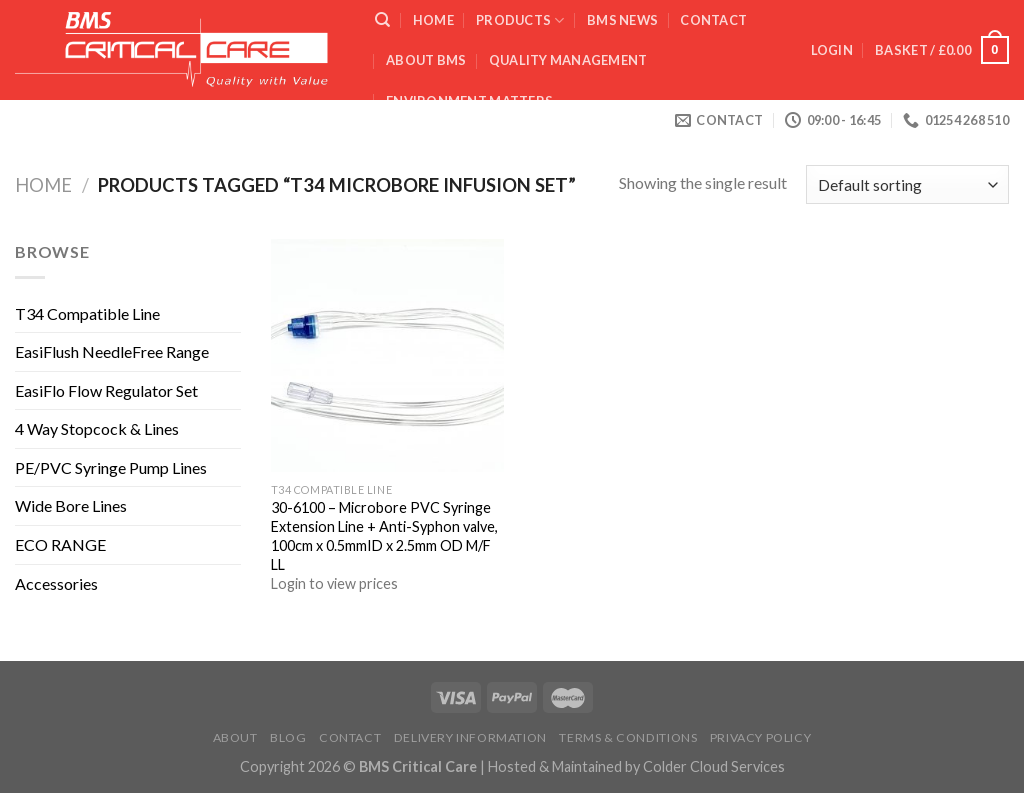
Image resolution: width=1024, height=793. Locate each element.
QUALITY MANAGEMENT (568, 60)
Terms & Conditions (628, 737)
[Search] (382, 20)
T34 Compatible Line (87, 313)
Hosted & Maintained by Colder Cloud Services (636, 766)
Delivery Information (470, 737)
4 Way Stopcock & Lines (97, 428)
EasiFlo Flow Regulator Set (106, 390)
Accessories (56, 583)
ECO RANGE (60, 544)
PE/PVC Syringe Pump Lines (111, 467)
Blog (288, 737)
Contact (713, 20)
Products (520, 20)
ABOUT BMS (426, 60)
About (235, 737)
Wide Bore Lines (71, 505)
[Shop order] (907, 184)
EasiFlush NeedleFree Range (112, 351)
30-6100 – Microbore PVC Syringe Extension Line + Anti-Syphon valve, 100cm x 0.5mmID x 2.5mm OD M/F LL (384, 535)
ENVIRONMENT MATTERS (469, 101)
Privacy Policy (761, 737)
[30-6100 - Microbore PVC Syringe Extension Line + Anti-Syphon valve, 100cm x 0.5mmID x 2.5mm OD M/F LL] (387, 355)
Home (433, 20)
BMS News (622, 20)
